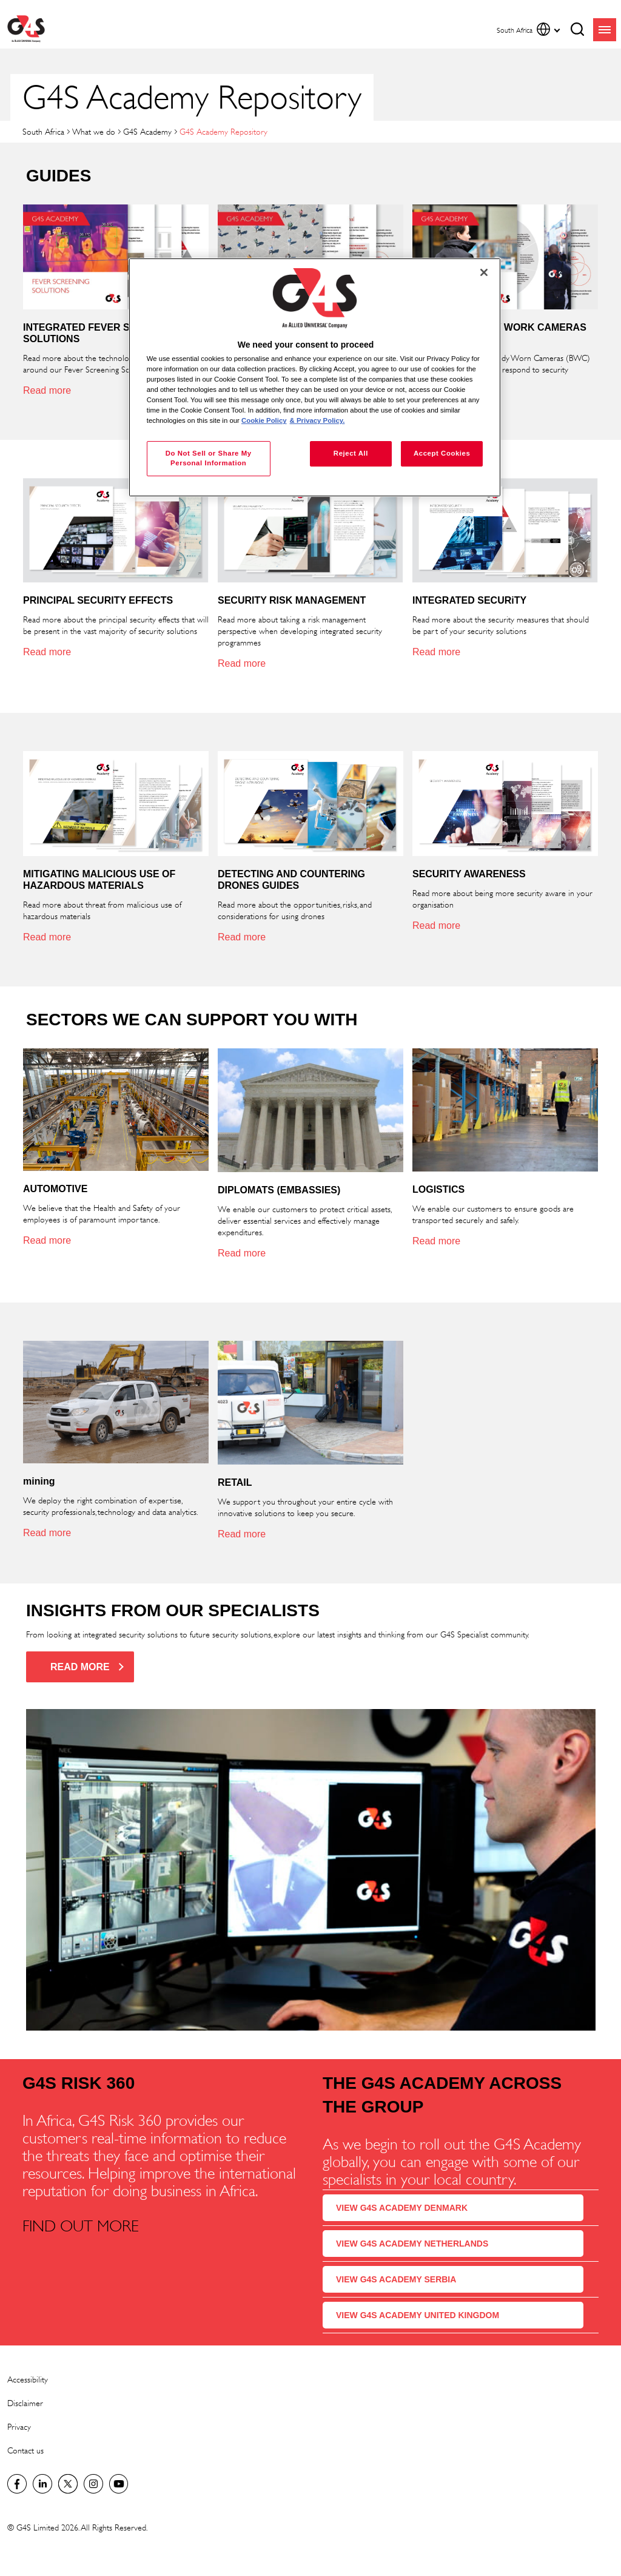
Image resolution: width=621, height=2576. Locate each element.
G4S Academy (147, 131)
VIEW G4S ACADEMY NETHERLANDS (412, 2243)
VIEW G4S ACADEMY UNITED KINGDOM (417, 2315)
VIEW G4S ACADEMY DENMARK (402, 2208)
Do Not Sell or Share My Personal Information (209, 458)
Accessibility (27, 2379)
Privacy (19, 2426)
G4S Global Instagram (93, 2483)
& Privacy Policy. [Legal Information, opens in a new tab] (317, 420)
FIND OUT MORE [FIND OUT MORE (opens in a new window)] (80, 2226)
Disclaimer (25, 2403)
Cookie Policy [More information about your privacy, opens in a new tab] (264, 420)
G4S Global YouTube (119, 2483)
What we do (93, 131)
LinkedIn (42, 2483)
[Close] (484, 272)
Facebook (17, 2483)
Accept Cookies (442, 453)
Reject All (351, 453)
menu (604, 29)
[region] (315, 377)
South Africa (43, 131)
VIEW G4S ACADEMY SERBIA (396, 2279)
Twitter (68, 2483)
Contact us (25, 2450)
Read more (47, 390)
